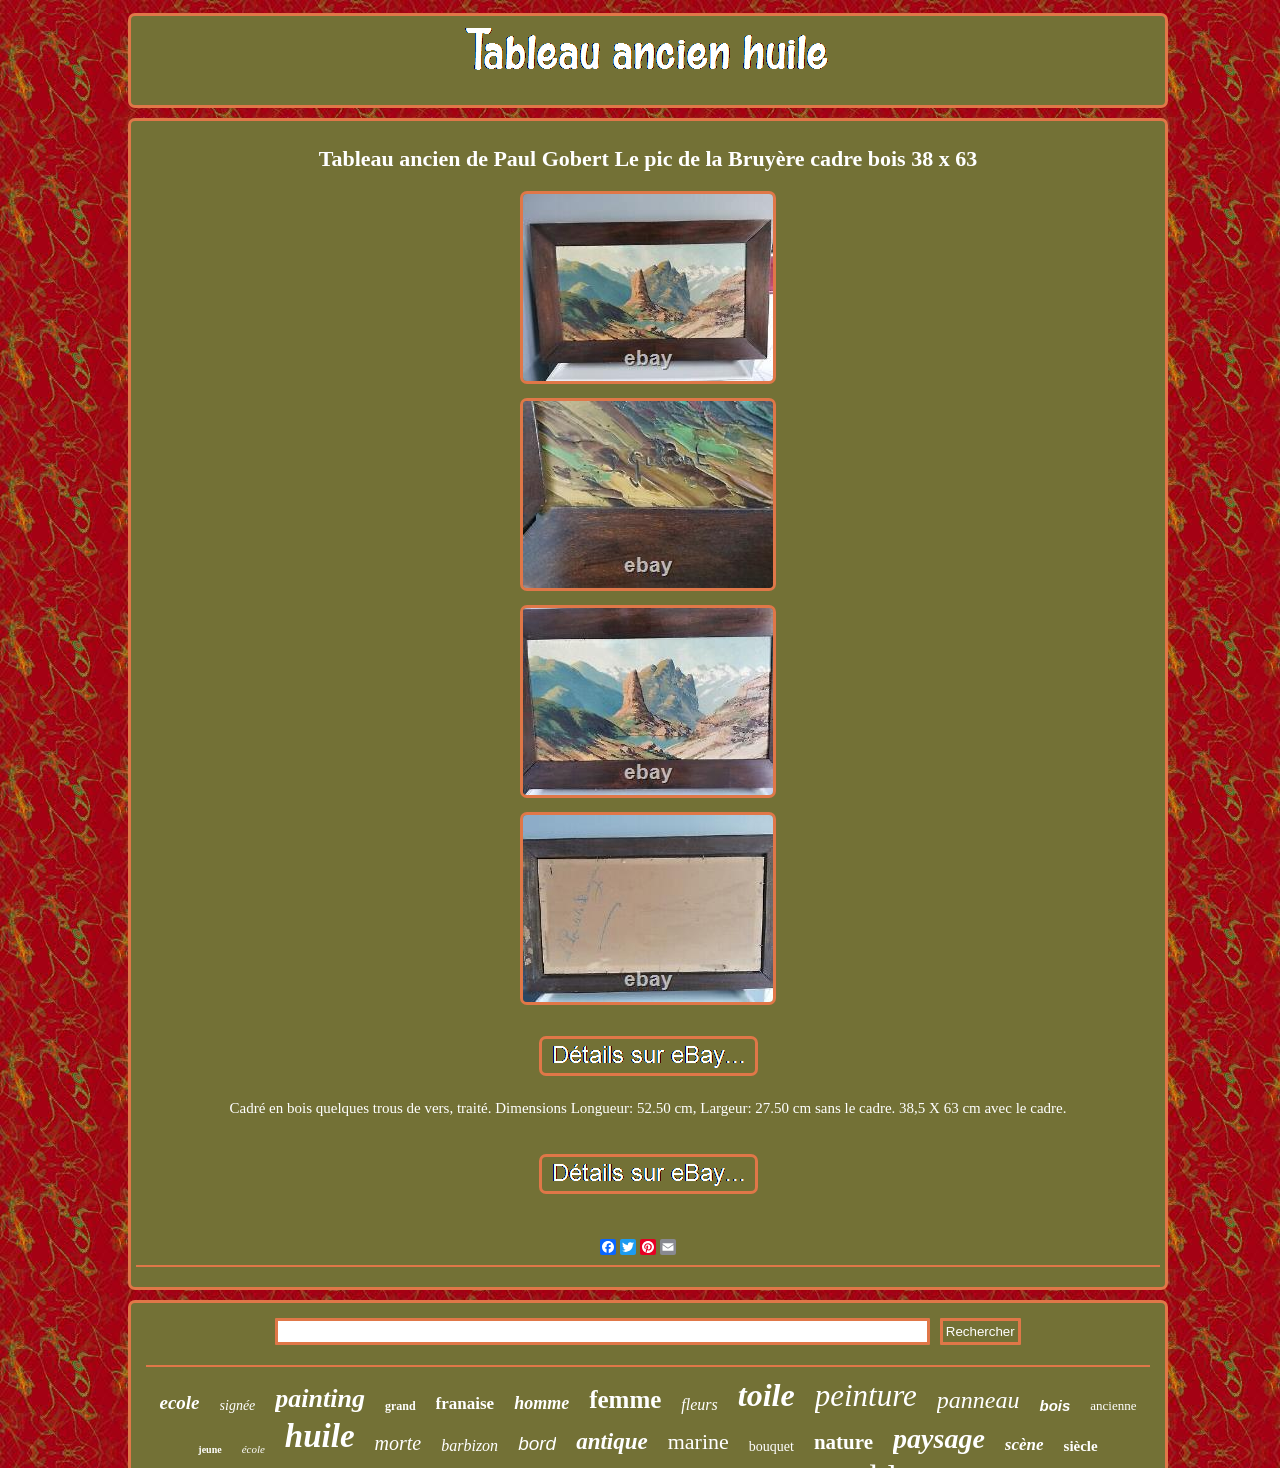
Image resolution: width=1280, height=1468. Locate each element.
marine (698, 1441)
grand (400, 1406)
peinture (866, 1395)
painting (320, 1398)
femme (625, 1399)
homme (541, 1403)
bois (1054, 1405)
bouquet (771, 1446)
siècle (1081, 1446)
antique (612, 1441)
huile (320, 1436)
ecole (179, 1402)
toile (766, 1395)
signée (238, 1405)
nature (843, 1442)
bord (537, 1443)
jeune (209, 1449)
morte (398, 1443)
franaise (465, 1403)
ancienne (1113, 1405)
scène (1024, 1444)
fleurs (699, 1404)
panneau (978, 1400)
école (253, 1449)
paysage (939, 1438)
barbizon (469, 1445)
